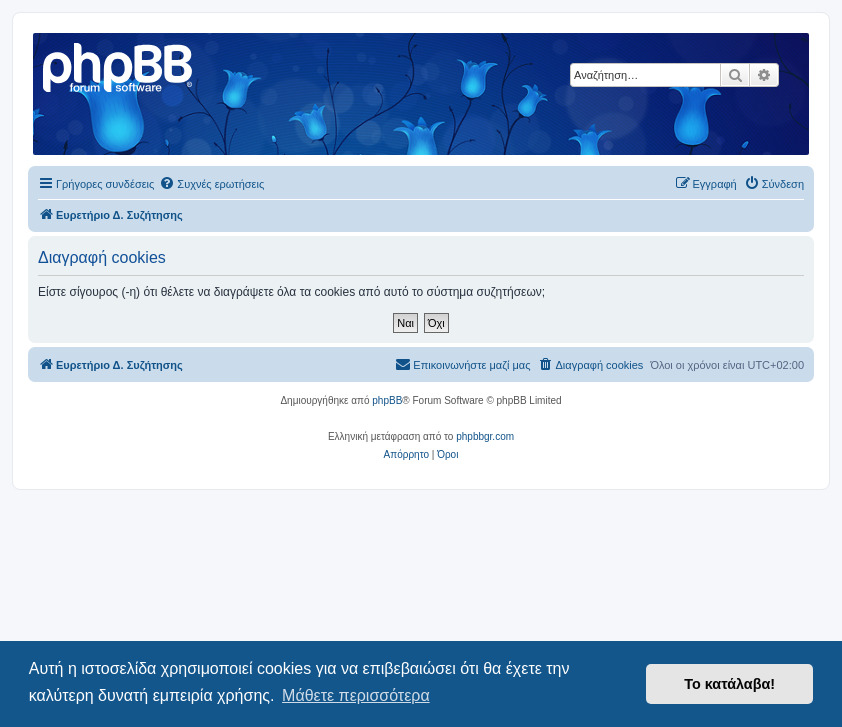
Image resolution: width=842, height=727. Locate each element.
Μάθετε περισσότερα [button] (356, 695)
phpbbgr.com (485, 436)
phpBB (387, 400)
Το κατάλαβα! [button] (729, 684)
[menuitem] (211, 184)
